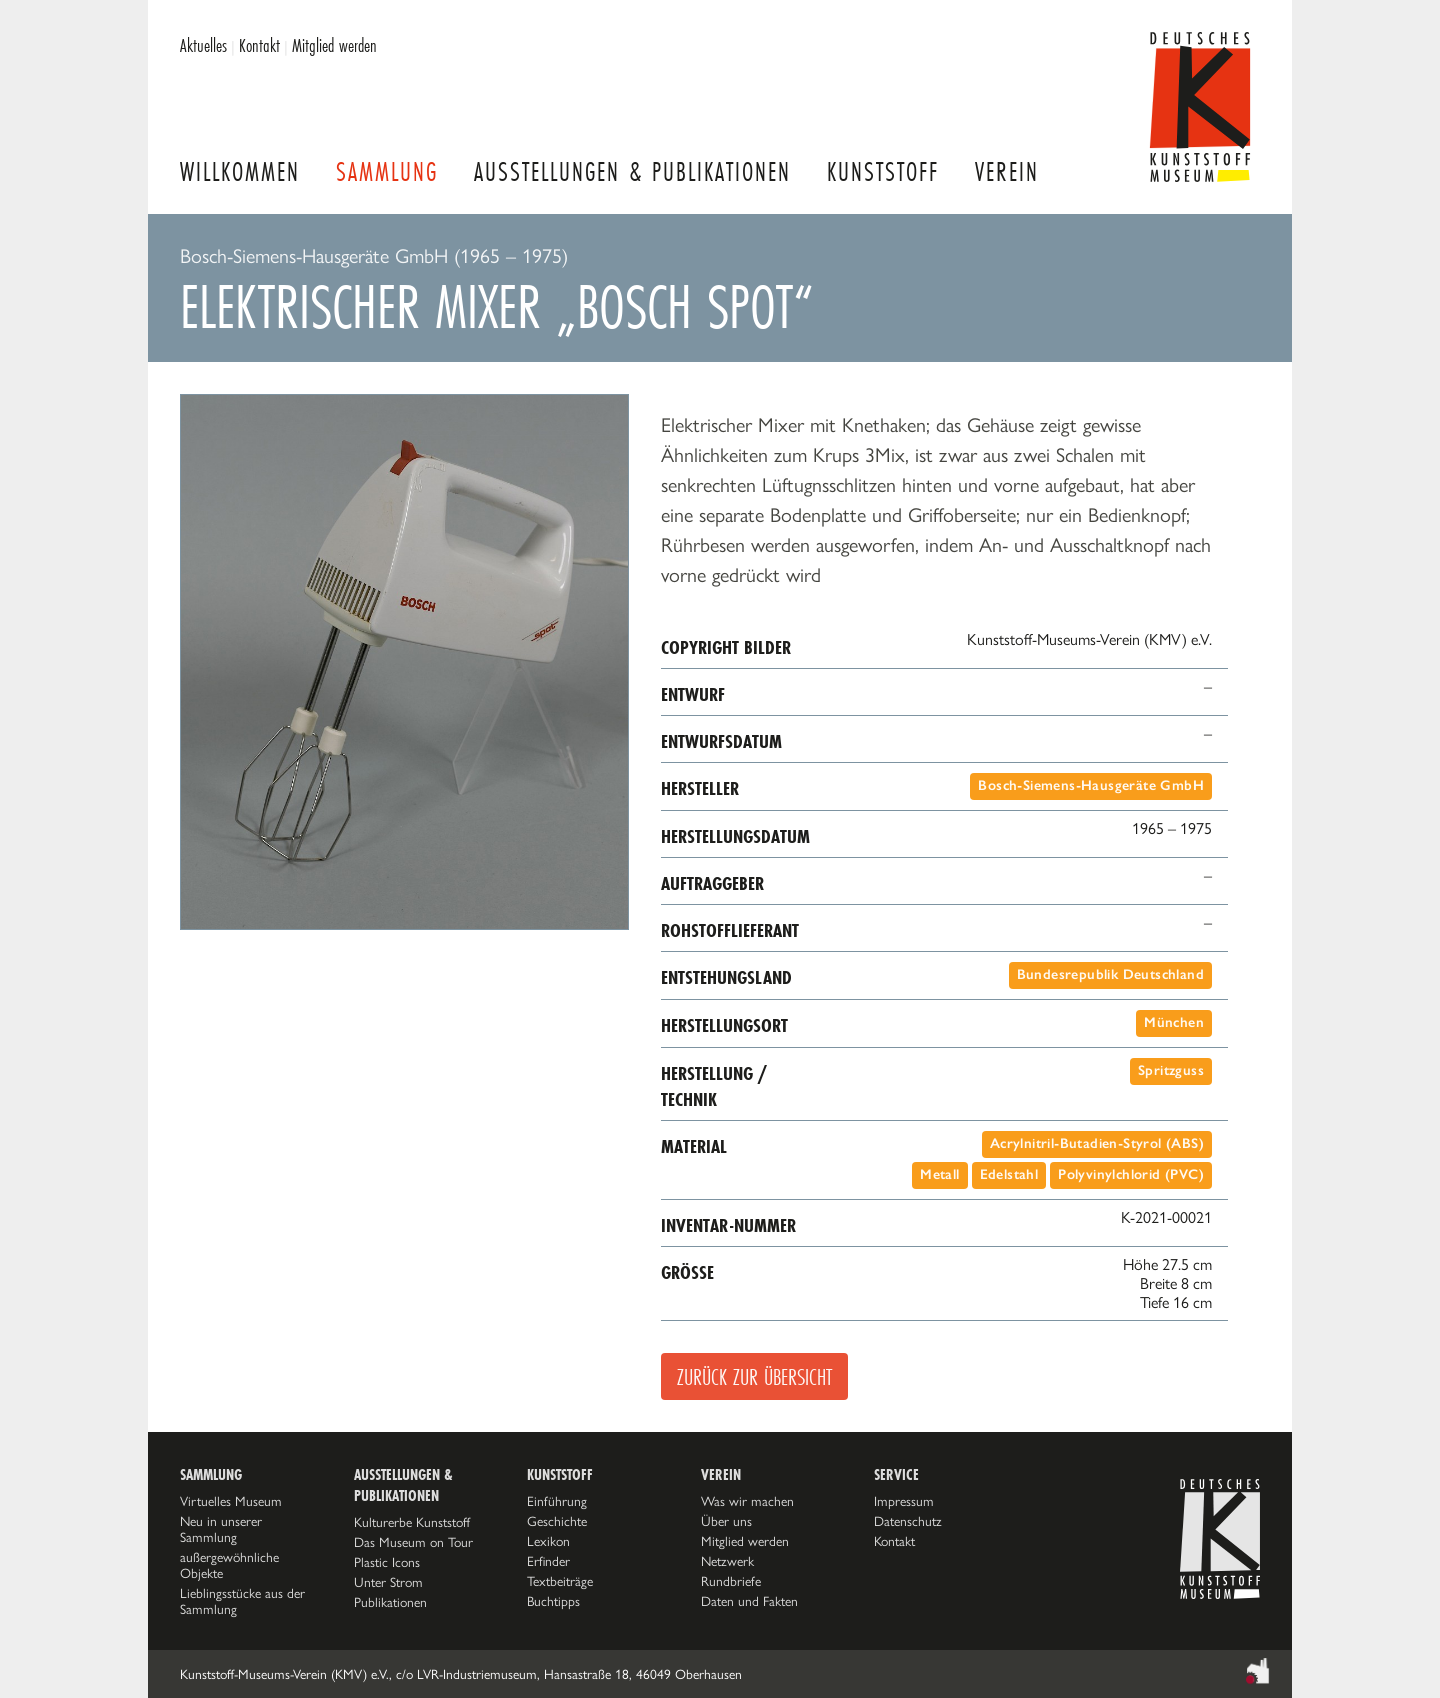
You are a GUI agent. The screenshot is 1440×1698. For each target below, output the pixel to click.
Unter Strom (388, 1582)
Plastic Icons (387, 1562)
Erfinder (548, 1561)
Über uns (726, 1521)
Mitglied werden (334, 45)
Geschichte (557, 1521)
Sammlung (387, 171)
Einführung (557, 1501)
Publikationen (390, 1602)
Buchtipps (553, 1601)
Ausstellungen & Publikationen (632, 171)
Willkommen (240, 171)
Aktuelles (203, 45)
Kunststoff (883, 171)
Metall (939, 1174)
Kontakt (259, 45)
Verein (1007, 171)
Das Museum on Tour (413, 1542)
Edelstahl (1009, 1174)
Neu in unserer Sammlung (221, 1529)
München (1174, 1022)
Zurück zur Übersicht (754, 1376)
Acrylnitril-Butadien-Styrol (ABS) (1097, 1143)
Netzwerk (727, 1561)
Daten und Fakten (749, 1601)
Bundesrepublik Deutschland (1110, 974)
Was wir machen (747, 1501)
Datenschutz (908, 1521)
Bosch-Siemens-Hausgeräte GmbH (1091, 785)
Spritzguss (1171, 1070)
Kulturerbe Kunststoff (412, 1522)
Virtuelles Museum (231, 1501)
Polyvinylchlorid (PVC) (1131, 1174)
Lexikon (548, 1541)
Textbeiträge (560, 1581)
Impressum (904, 1501)
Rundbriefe (731, 1581)
